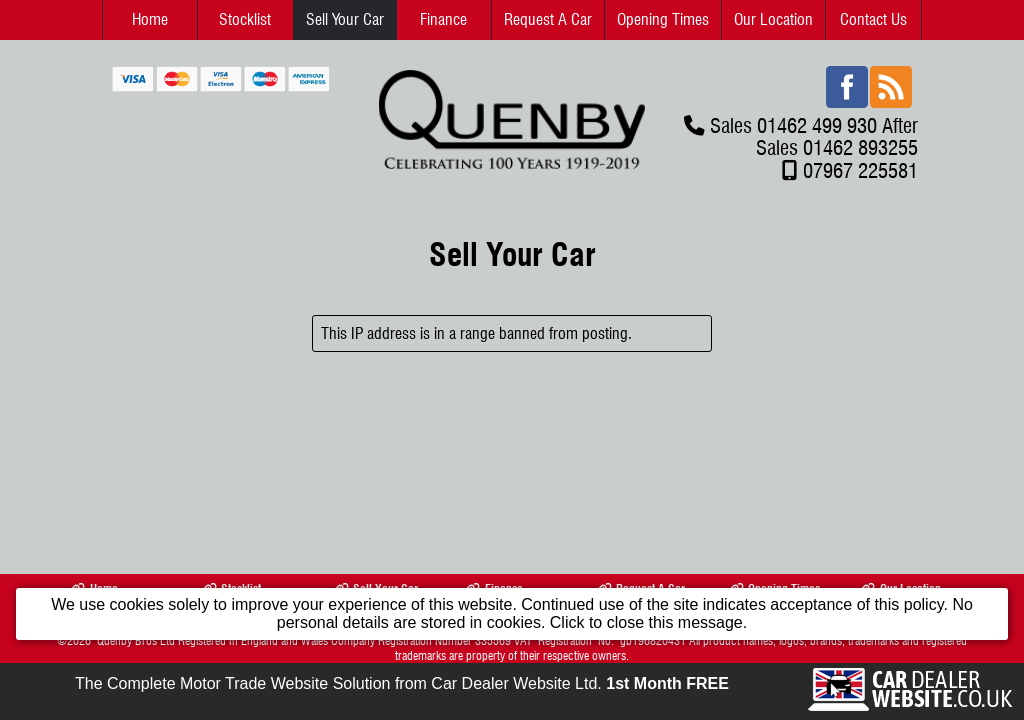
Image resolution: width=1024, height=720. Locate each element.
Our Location (773, 19)
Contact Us (873, 19)
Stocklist (245, 19)
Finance (443, 19)
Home (150, 19)
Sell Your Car (345, 19)
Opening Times (663, 19)
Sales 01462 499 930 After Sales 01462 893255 (814, 136)
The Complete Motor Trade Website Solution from (402, 683)
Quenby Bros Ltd (136, 640)
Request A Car (548, 19)
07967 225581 (860, 170)
